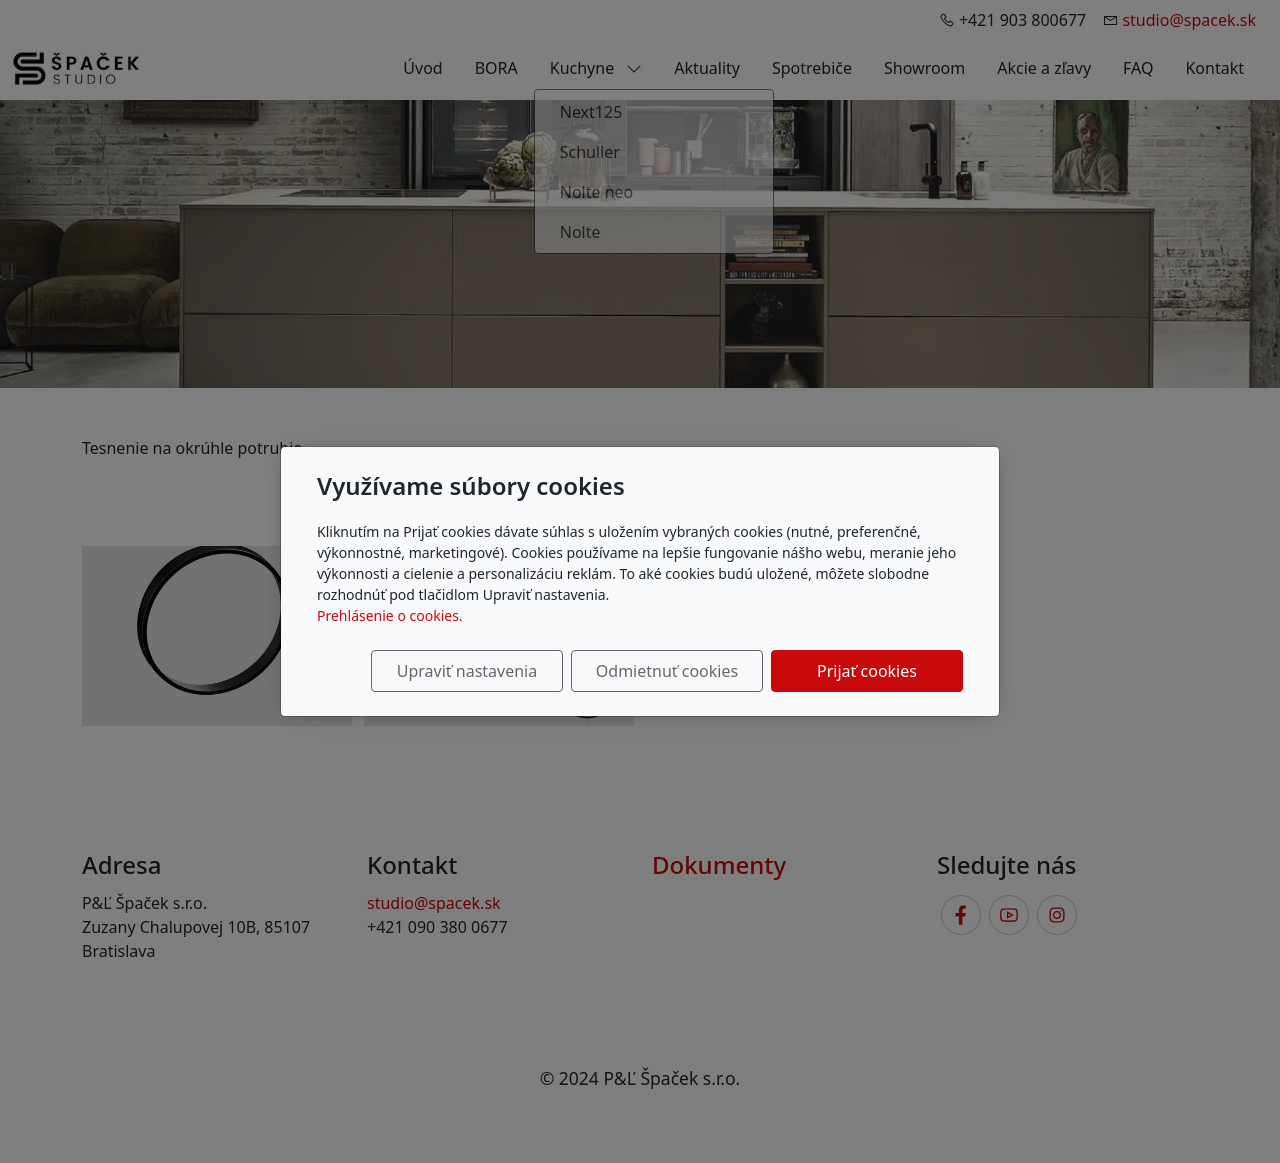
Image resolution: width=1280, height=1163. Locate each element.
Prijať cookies (867, 671)
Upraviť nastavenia (467, 671)
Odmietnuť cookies (667, 671)
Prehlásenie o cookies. (390, 615)
